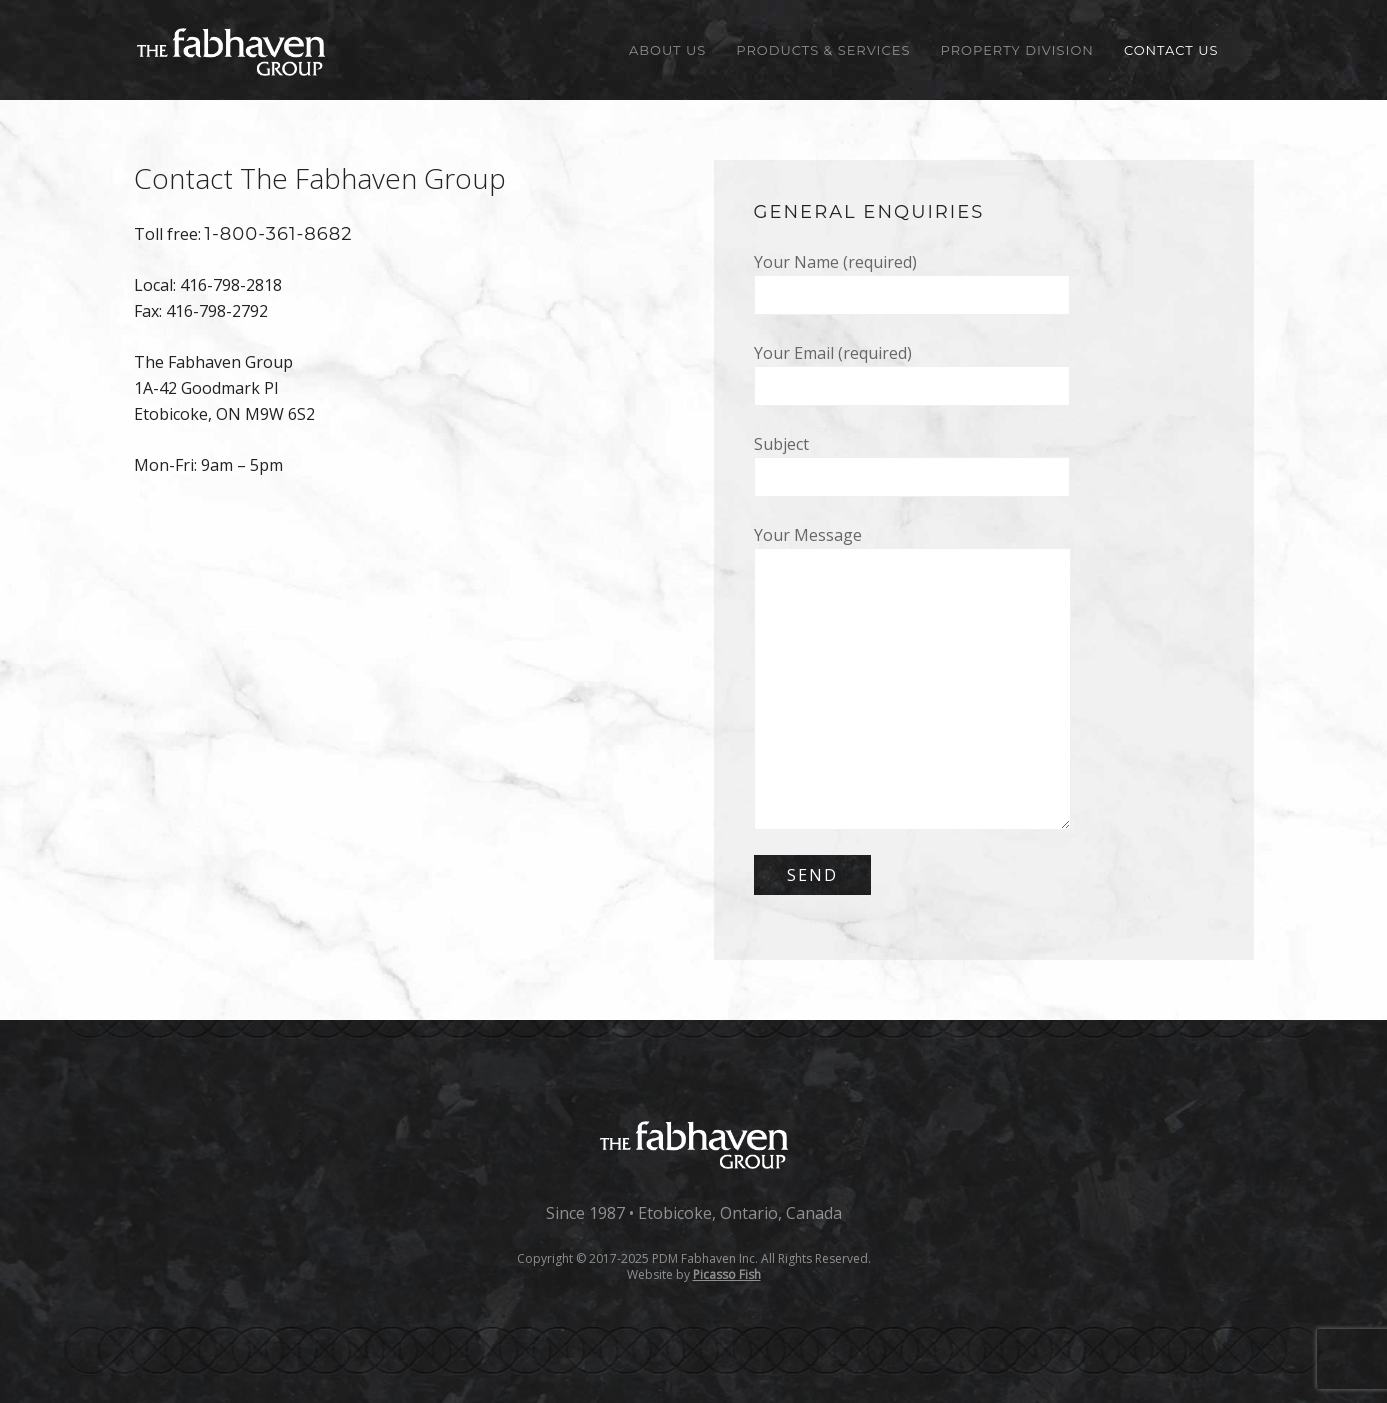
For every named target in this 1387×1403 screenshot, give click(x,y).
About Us (667, 50)
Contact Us (1171, 50)
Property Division (1016, 50)
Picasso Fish (727, 1274)
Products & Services (823, 50)
